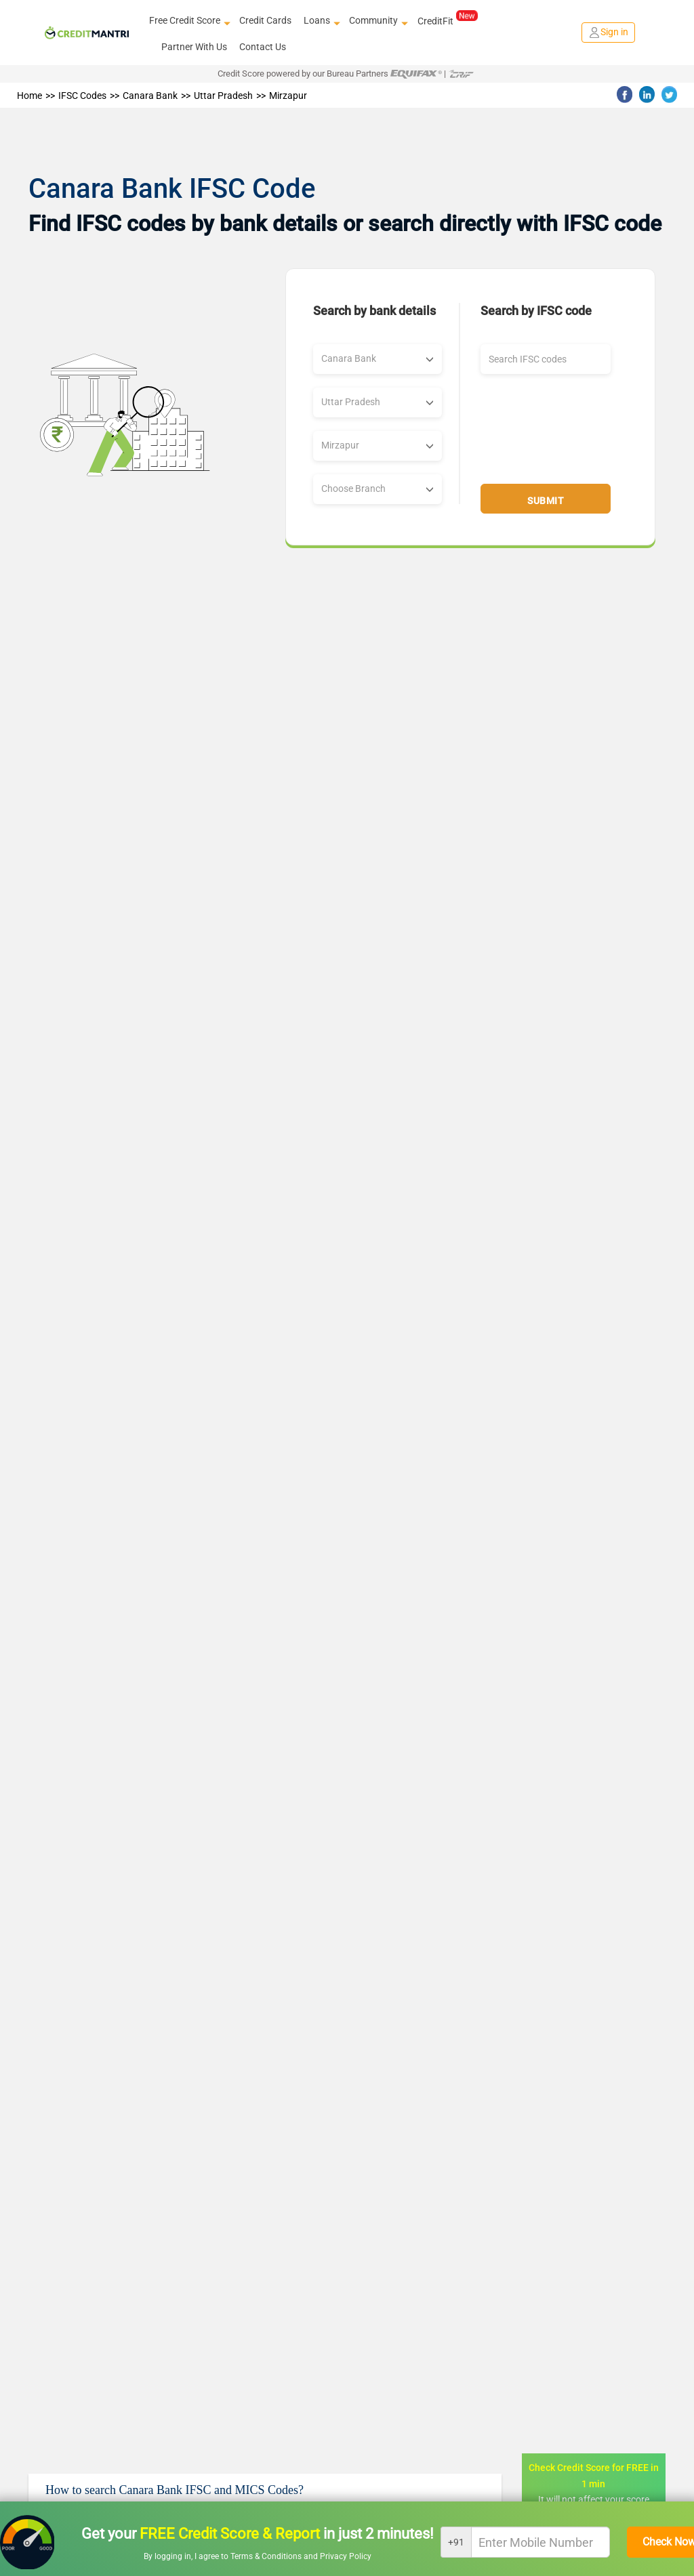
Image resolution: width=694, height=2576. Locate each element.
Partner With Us (194, 46)
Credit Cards (265, 20)
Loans (320, 21)
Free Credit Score (188, 21)
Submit (545, 500)
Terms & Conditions (267, 2556)
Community (377, 21)
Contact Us (262, 46)
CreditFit (447, 20)
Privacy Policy (345, 2556)
